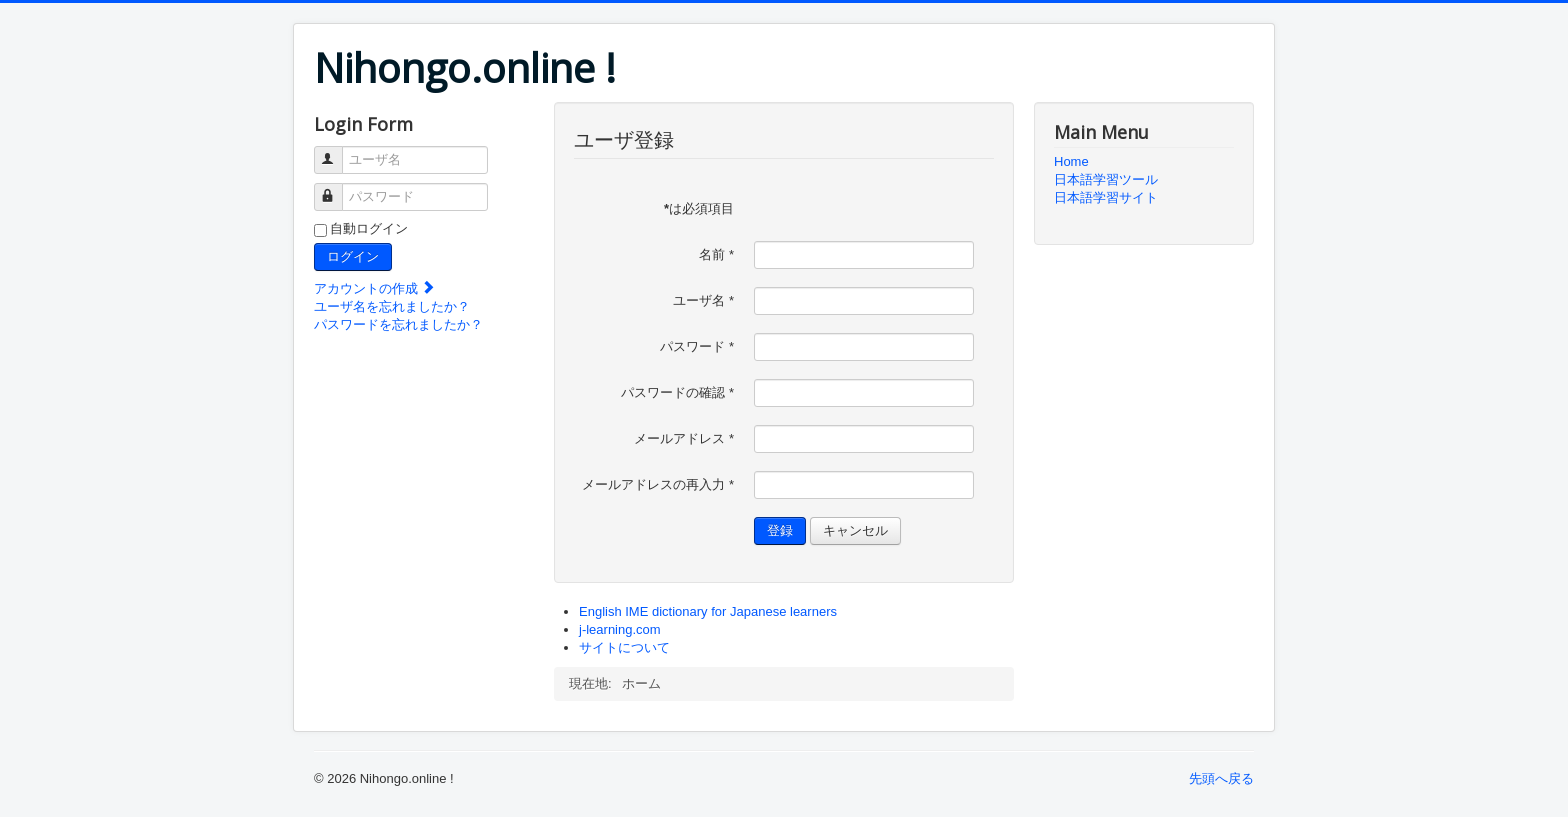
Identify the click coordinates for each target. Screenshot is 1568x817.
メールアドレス (684, 438)
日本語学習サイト (1106, 197)
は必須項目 (699, 208)
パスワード (337, 188)
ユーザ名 (337, 151)
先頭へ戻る (1221, 778)
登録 (780, 530)
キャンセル (855, 530)
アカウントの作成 (375, 288)
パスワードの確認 (677, 392)
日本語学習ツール (1106, 179)
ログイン (353, 256)
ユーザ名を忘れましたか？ (392, 306)
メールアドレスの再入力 (658, 484)
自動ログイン (369, 228)
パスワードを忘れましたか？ (398, 324)
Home (1071, 161)
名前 (716, 254)
